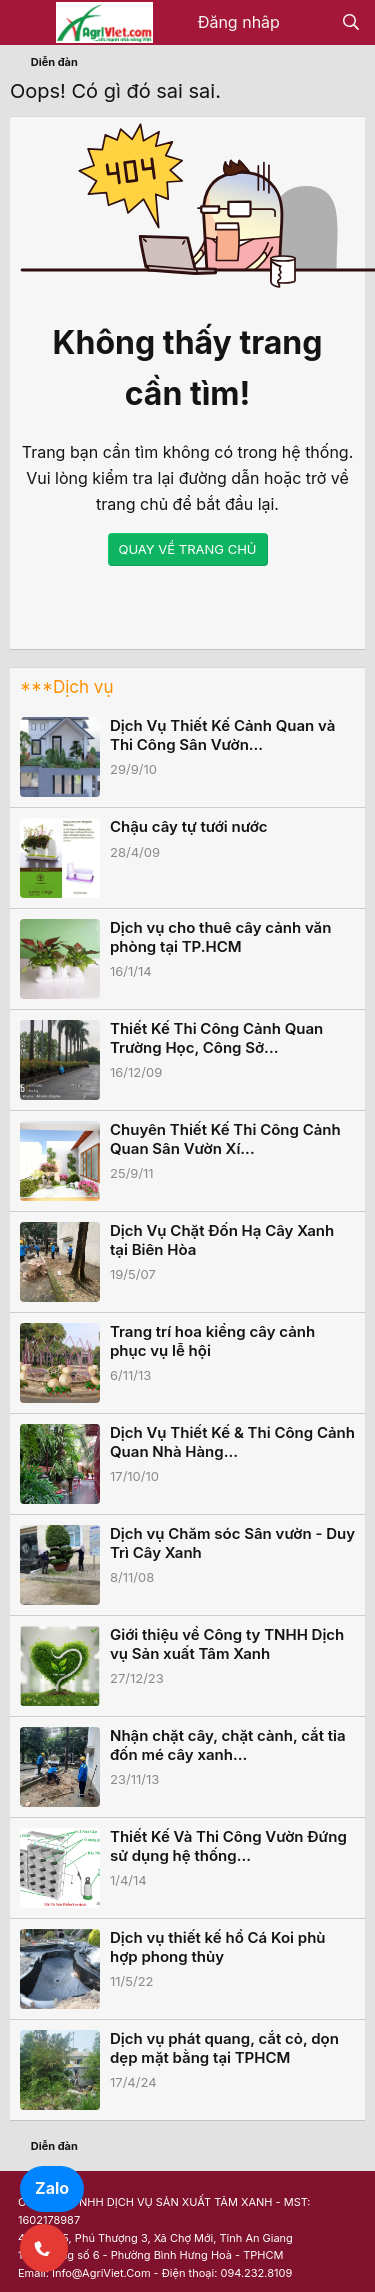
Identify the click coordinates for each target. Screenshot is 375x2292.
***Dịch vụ (66, 687)
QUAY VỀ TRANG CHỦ (188, 549)
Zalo (52, 2188)
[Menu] (27, 23)
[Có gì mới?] (310, 23)
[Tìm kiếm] (350, 23)
